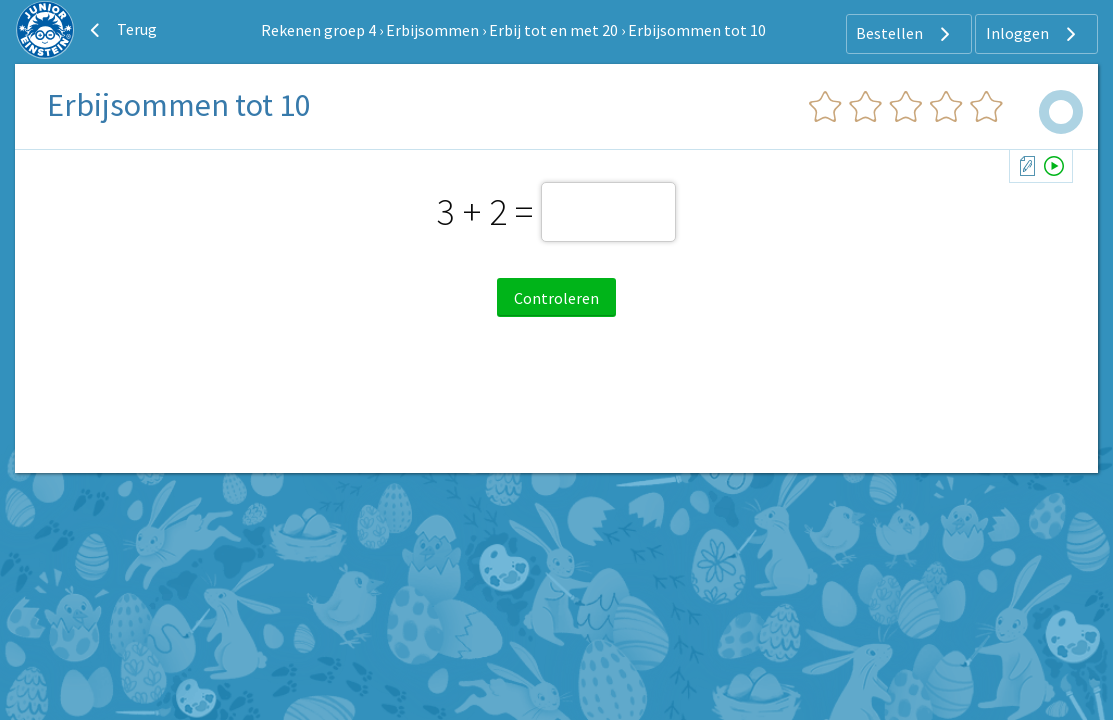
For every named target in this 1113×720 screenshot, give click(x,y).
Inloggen (1033, 34)
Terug (121, 30)
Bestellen (905, 34)
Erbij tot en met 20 (553, 30)
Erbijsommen (432, 30)
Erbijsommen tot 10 (697, 30)
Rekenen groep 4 (318, 30)
